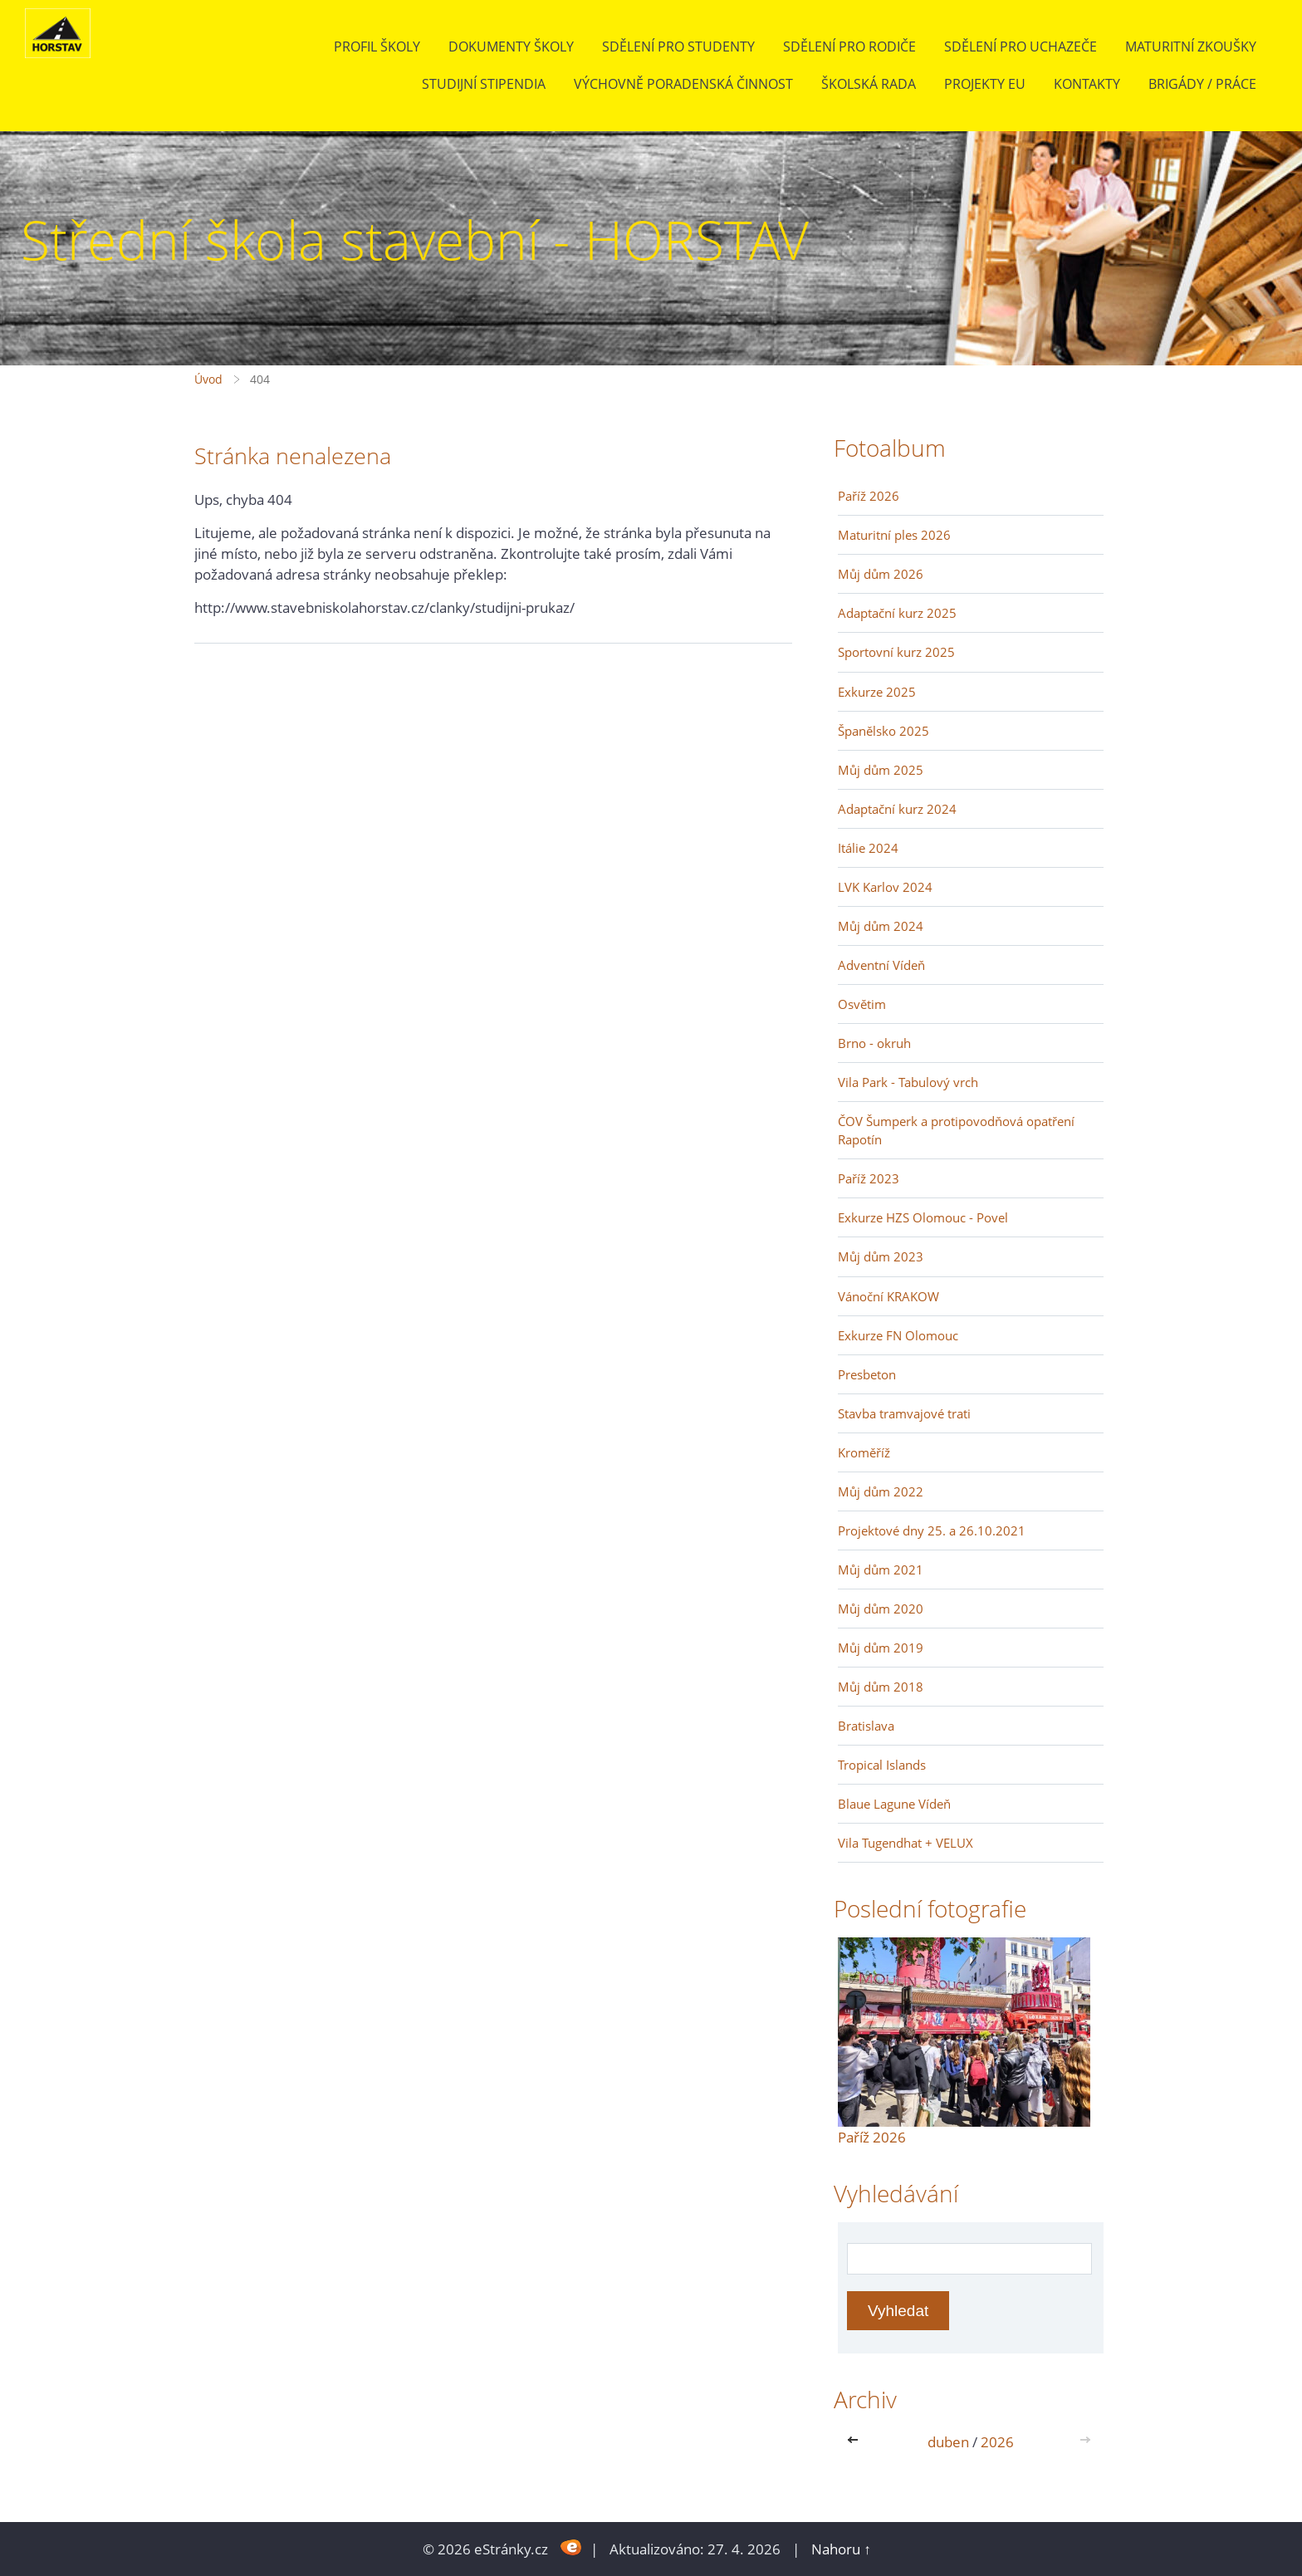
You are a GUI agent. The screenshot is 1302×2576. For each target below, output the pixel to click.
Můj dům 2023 (880, 1256)
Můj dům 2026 (880, 574)
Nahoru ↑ (841, 2549)
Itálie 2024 (868, 848)
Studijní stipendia (484, 84)
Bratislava (866, 1725)
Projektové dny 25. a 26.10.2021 (931, 1530)
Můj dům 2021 (880, 1569)
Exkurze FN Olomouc (898, 1335)
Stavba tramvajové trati (904, 1413)
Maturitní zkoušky (1190, 46)
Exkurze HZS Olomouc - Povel (923, 1217)
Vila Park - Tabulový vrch (908, 1082)
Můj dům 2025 (880, 770)
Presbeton (867, 1374)
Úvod (208, 379)
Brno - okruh (874, 1043)
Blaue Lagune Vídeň (894, 1803)
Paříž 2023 (868, 1178)
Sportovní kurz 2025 (896, 652)
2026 (997, 2441)
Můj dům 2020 (880, 1608)
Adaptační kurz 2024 (897, 809)
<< (856, 2441)
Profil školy (377, 46)
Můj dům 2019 (880, 1647)
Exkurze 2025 (877, 691)
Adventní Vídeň (881, 965)
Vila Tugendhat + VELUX (905, 1842)
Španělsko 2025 (883, 730)
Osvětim (862, 1004)
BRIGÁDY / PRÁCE (1202, 84)
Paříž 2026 (868, 495)
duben (948, 2441)
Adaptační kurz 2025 (897, 613)
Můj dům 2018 (880, 1686)
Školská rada (868, 84)
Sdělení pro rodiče (849, 46)
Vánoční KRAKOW (888, 1296)
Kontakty (1087, 84)
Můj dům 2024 (880, 926)
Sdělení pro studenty (678, 46)
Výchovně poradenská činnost (683, 84)
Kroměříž (864, 1452)
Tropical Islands (882, 1764)
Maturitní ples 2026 (894, 534)
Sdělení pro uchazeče (1020, 46)
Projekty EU (984, 84)
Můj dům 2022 (880, 1491)
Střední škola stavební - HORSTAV (415, 239)
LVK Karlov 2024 (885, 887)
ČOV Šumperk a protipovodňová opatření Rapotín (956, 1130)
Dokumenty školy (511, 46)
